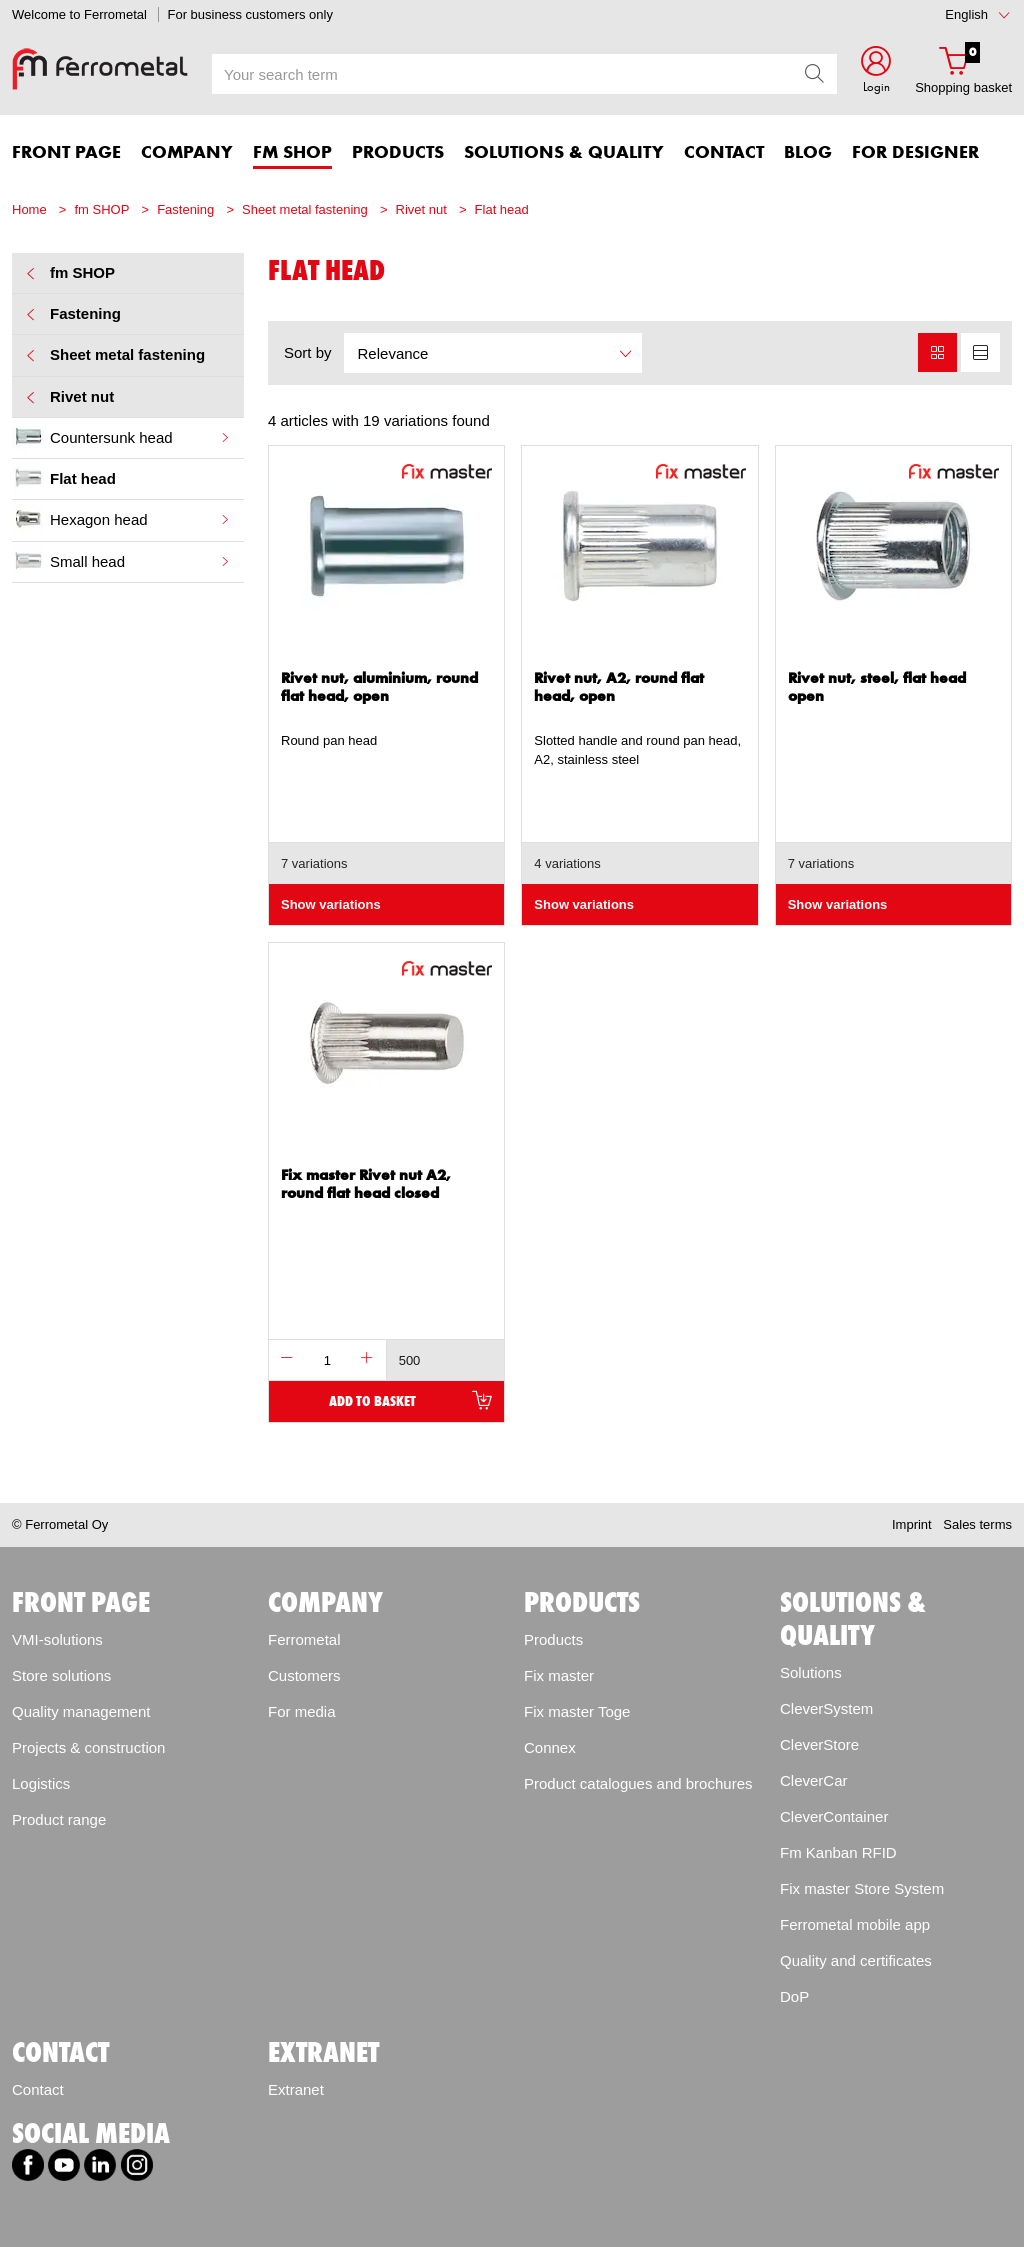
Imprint (912, 1524)
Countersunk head (122, 436)
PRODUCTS (398, 153)
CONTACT (724, 153)
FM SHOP (292, 153)
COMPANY (187, 153)
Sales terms (977, 1524)
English (966, 14)
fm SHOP (101, 209)
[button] (876, 72)
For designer (915, 153)
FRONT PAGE (66, 153)
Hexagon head (122, 518)
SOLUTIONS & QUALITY (564, 153)
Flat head (502, 209)
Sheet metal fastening (305, 209)
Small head (122, 560)
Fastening (185, 209)
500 (410, 1360)
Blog (808, 153)
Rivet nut (421, 209)
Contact (38, 2089)
